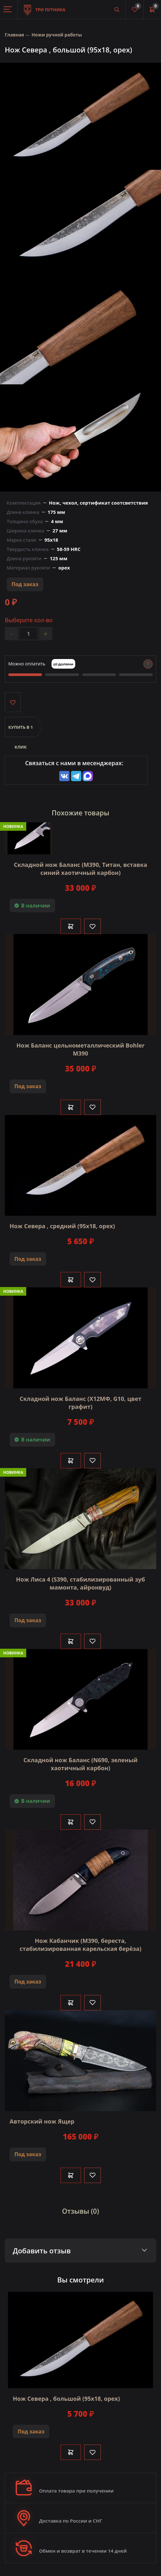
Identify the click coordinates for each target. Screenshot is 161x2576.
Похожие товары (80, 812)
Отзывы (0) (80, 2211)
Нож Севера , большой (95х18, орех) (66, 2398)
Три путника (44, 6)
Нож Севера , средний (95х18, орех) (62, 1226)
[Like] (92, 926)
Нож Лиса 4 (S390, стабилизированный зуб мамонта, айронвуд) (80, 1583)
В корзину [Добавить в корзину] (71, 926)
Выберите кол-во (28, 620)
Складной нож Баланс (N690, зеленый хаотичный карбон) (80, 1764)
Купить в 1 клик (20, 730)
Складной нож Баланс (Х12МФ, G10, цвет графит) (80, 1402)
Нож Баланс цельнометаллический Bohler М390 (80, 1049)
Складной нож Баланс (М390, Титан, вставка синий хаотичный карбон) (80, 868)
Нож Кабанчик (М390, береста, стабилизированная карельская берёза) (80, 1944)
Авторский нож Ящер (42, 2121)
